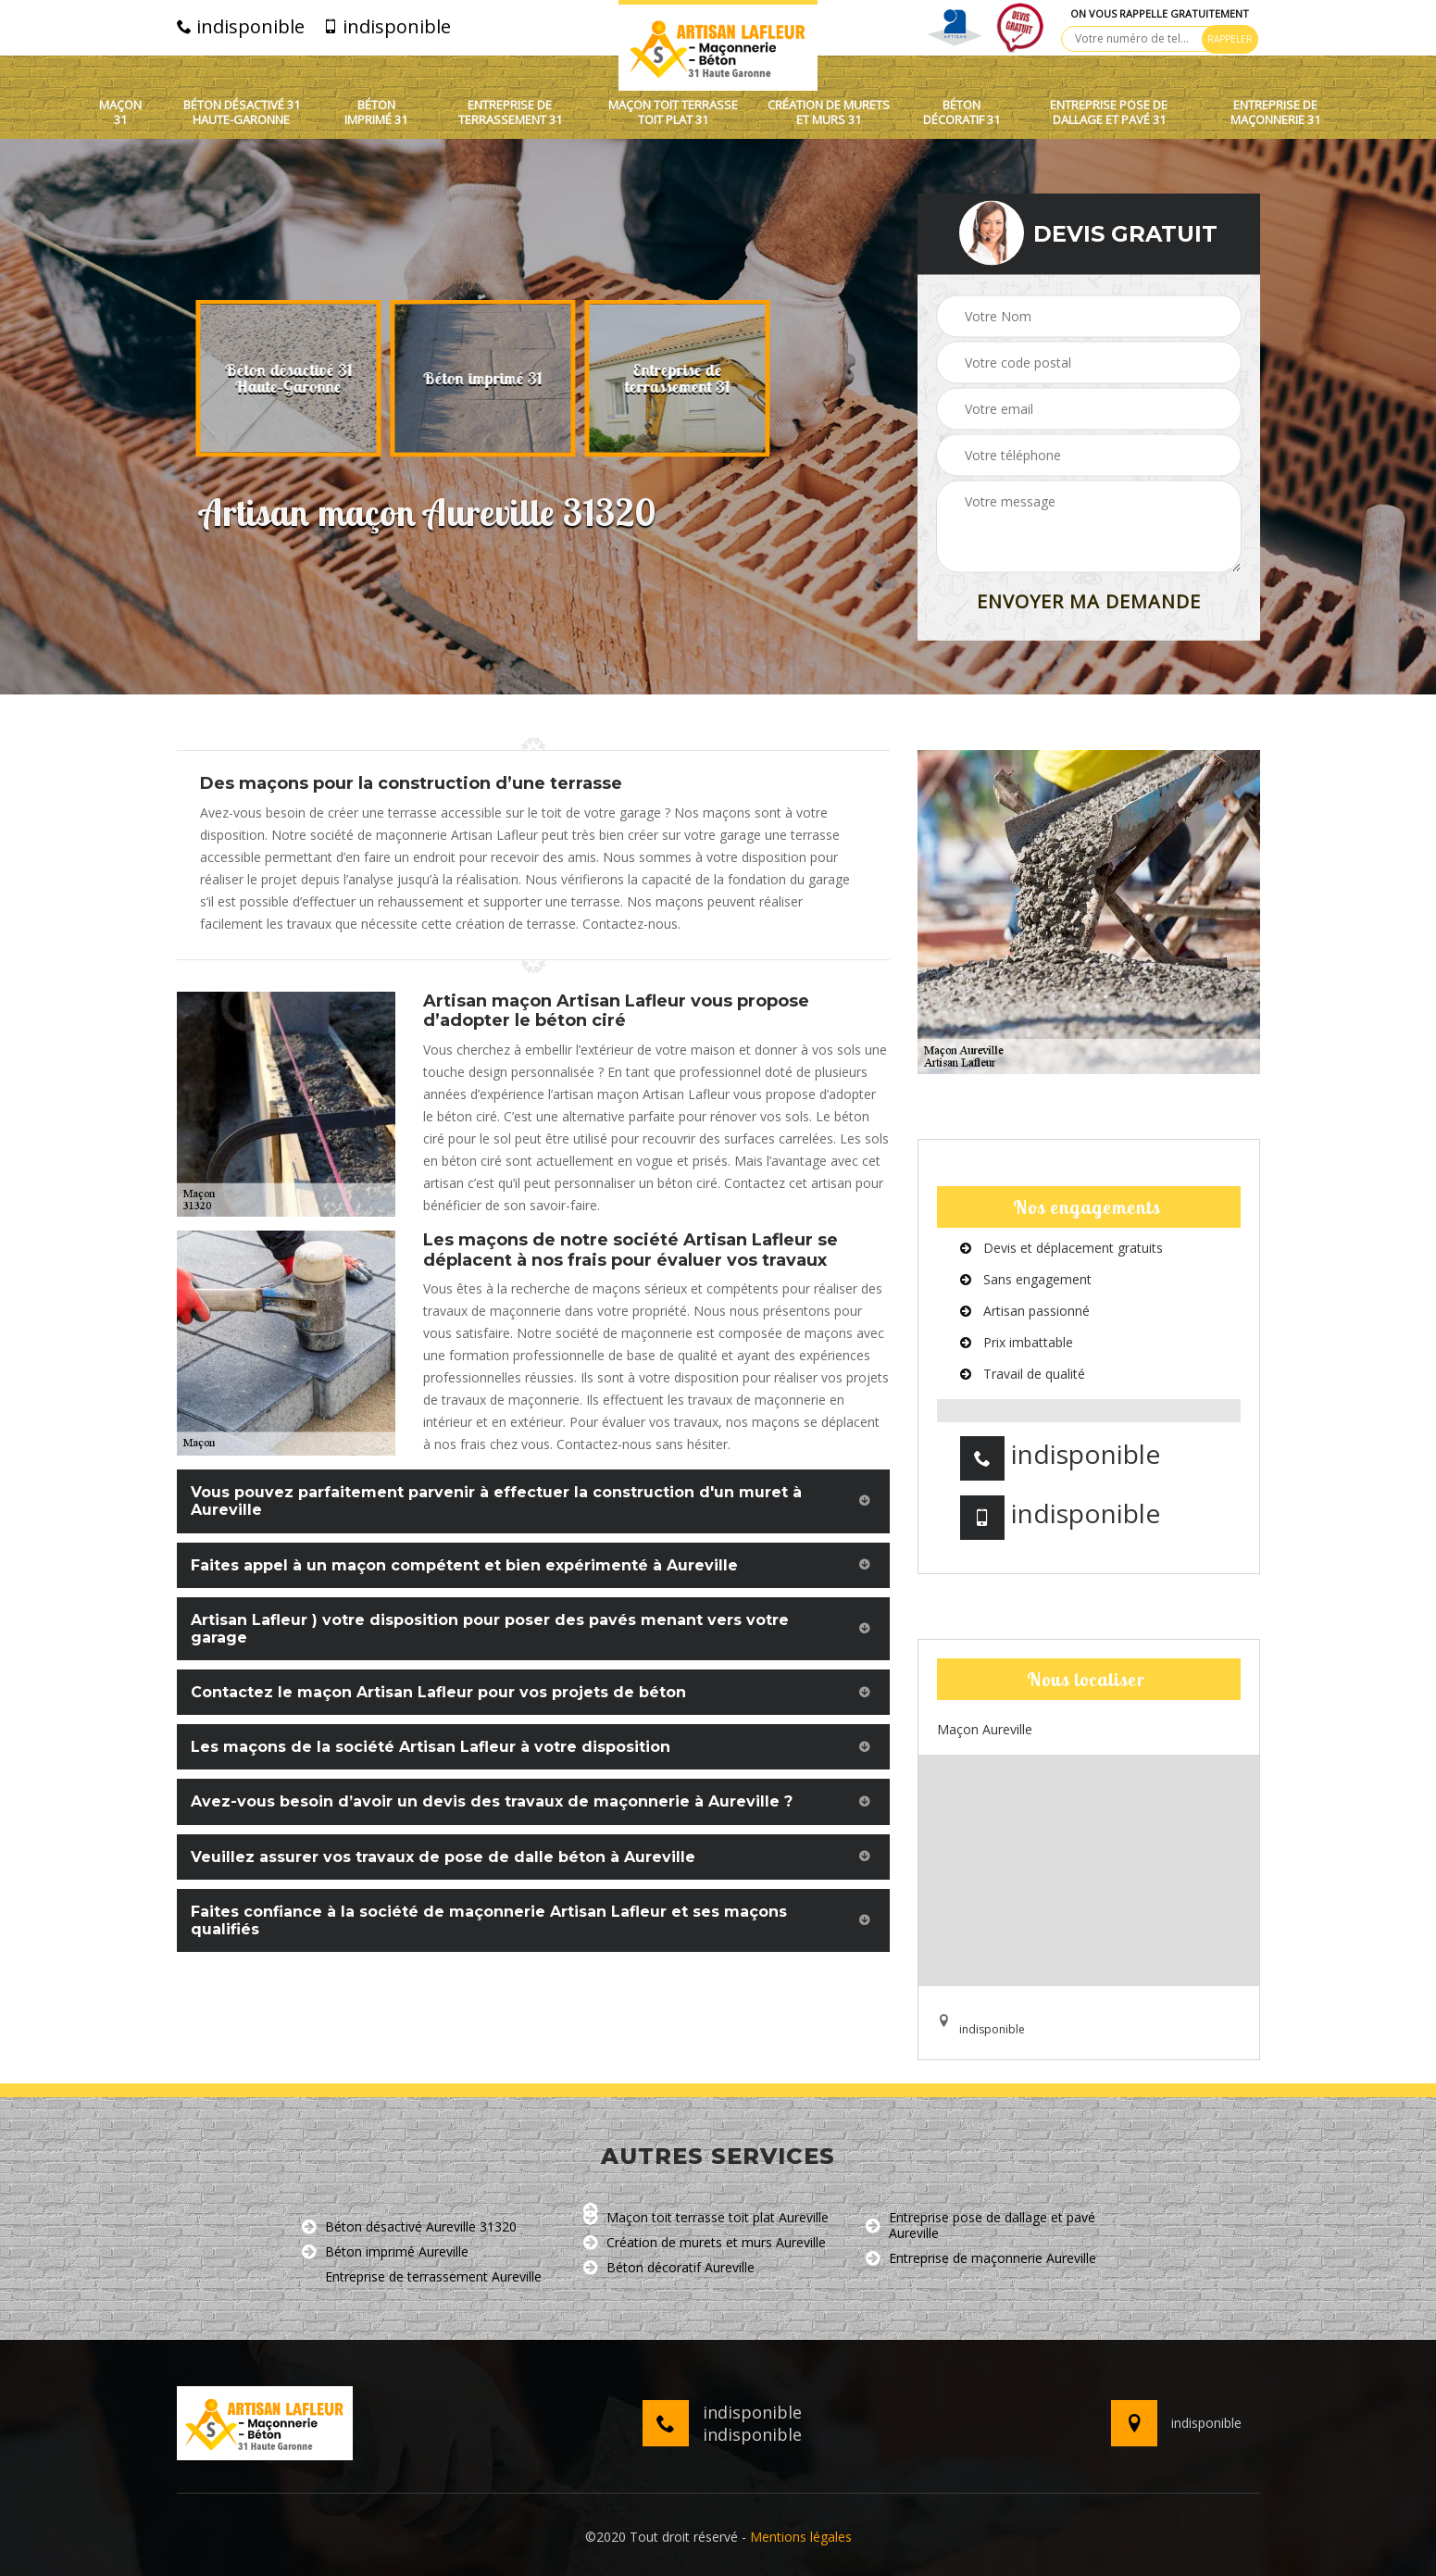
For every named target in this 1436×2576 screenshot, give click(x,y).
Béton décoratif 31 (961, 112)
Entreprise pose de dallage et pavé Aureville (980, 2226)
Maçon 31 (120, 112)
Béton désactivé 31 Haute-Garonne (241, 112)
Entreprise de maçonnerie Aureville (981, 2259)
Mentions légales (801, 2536)
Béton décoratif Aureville (669, 2268)
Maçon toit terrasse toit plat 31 (673, 112)
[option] (292, 378)
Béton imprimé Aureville (385, 2252)
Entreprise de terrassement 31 (510, 112)
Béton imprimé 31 (375, 112)
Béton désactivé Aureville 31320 (409, 2227)
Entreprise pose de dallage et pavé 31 (1109, 112)
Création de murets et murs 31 (829, 112)
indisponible (241, 27)
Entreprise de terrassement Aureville (422, 2277)
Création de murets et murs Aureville (704, 2243)
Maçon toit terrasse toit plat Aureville (706, 2218)
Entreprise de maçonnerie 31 (1275, 112)
